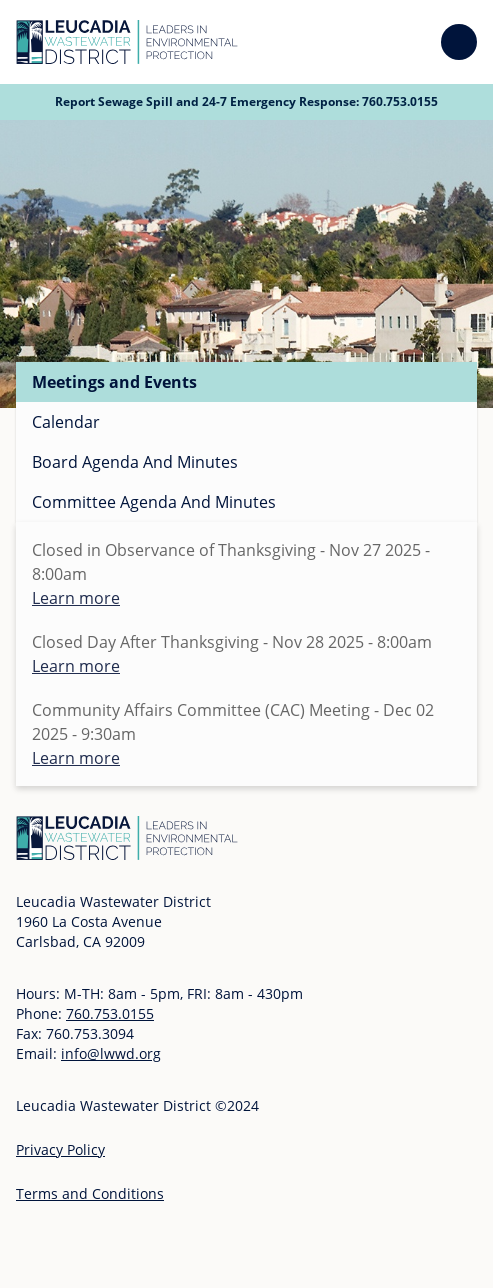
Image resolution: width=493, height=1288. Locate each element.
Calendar (66, 422)
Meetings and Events (114, 382)
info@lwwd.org (111, 1053)
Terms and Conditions (90, 1193)
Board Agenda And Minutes (135, 462)
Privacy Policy (60, 1149)
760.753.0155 (400, 101)
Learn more (76, 598)
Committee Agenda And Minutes (154, 502)
